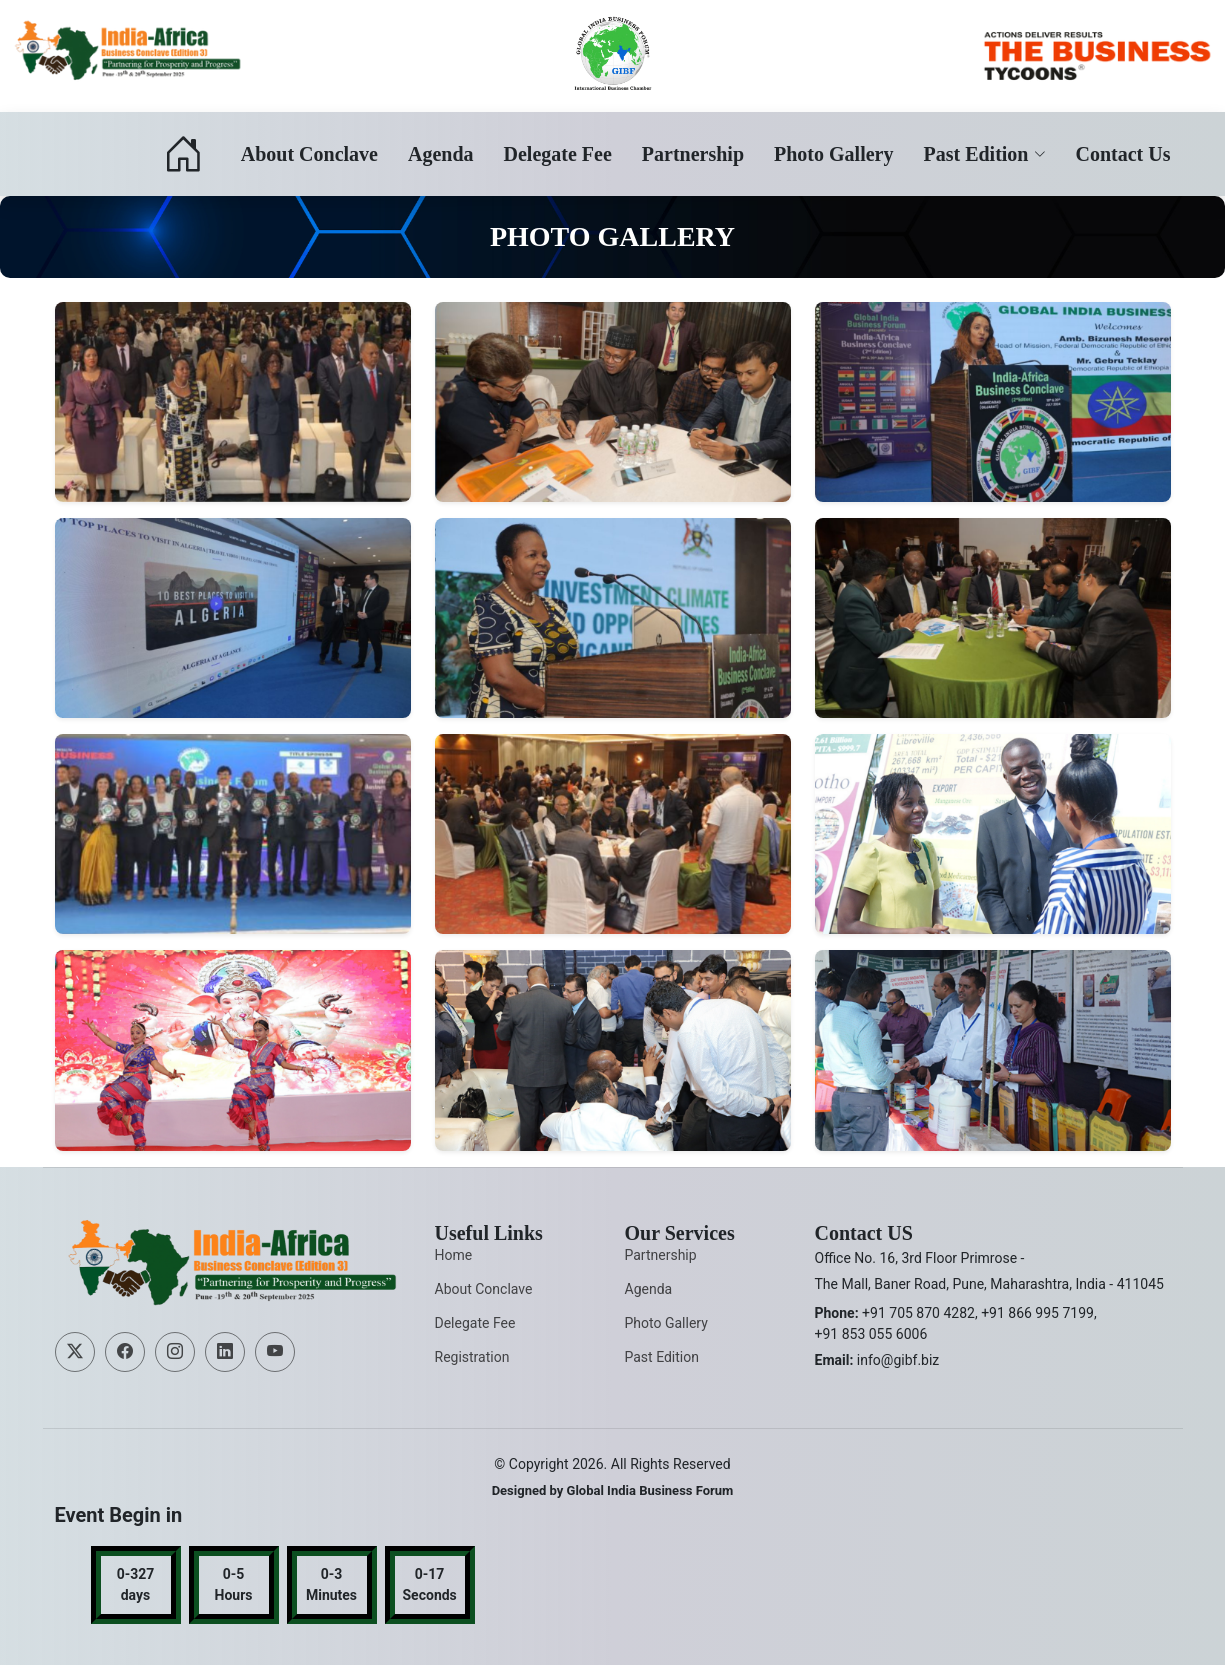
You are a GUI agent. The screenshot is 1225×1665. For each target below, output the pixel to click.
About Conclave (309, 154)
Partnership (693, 154)
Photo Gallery (833, 154)
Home (454, 1255)
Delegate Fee (558, 154)
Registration (472, 1357)
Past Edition (662, 1357)
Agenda (441, 154)
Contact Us (1123, 154)
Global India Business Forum (650, 1490)
